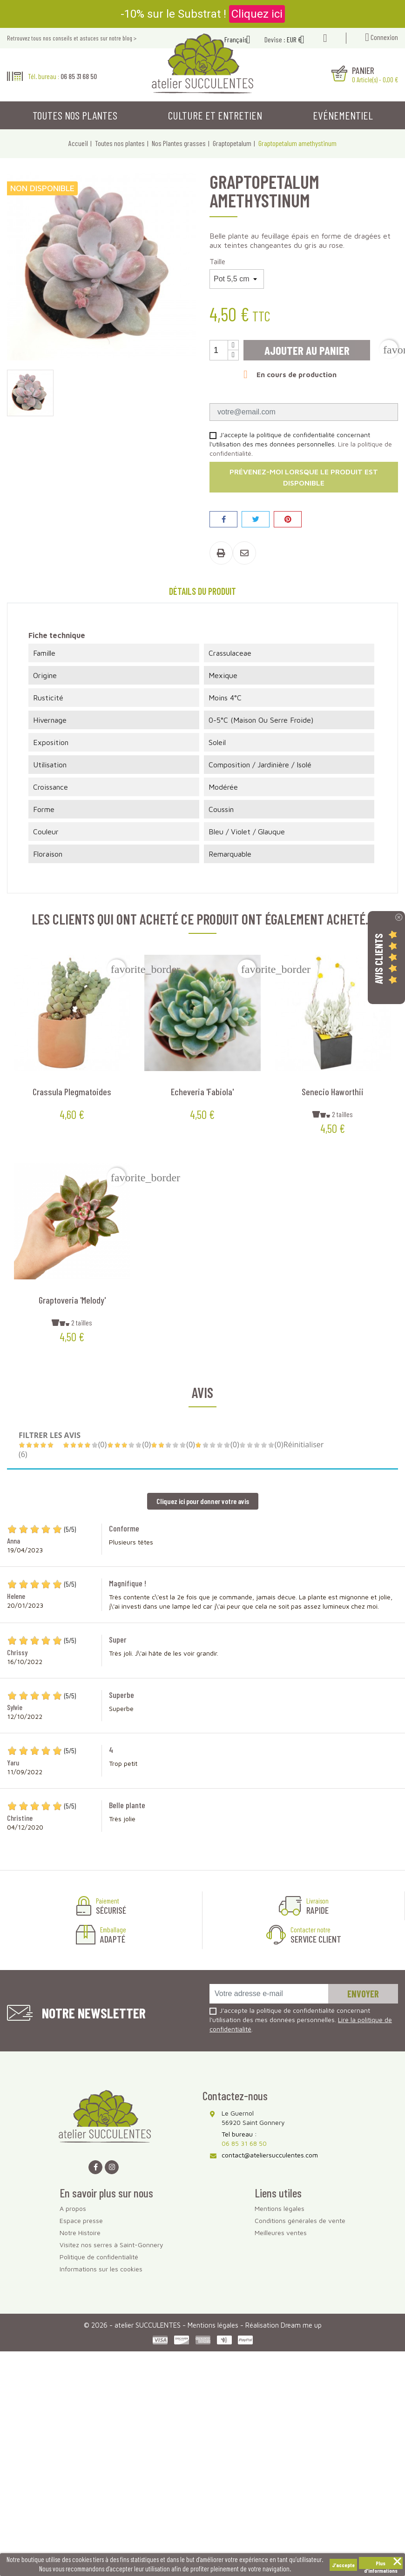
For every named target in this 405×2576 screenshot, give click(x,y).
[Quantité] (218, 350)
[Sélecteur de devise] (299, 40)
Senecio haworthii (333, 1091)
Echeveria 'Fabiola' (202, 1091)
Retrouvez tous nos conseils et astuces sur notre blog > (71, 38)
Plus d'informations (381, 2564)
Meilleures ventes (281, 2233)
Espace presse (81, 2220)
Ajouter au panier (307, 350)
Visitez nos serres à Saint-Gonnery (111, 2245)
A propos (73, 2208)
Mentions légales (279, 2208)
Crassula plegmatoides (72, 1091)
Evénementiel (343, 115)
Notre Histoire (80, 2233)
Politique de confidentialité (99, 2257)
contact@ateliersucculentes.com (270, 2155)
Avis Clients (378, 958)
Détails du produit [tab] (202, 591)
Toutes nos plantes (75, 115)
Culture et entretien (215, 115)
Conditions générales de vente (300, 2220)
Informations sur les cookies (101, 2269)
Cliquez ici (257, 13)
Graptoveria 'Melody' (72, 1300)
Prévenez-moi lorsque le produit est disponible (304, 477)
